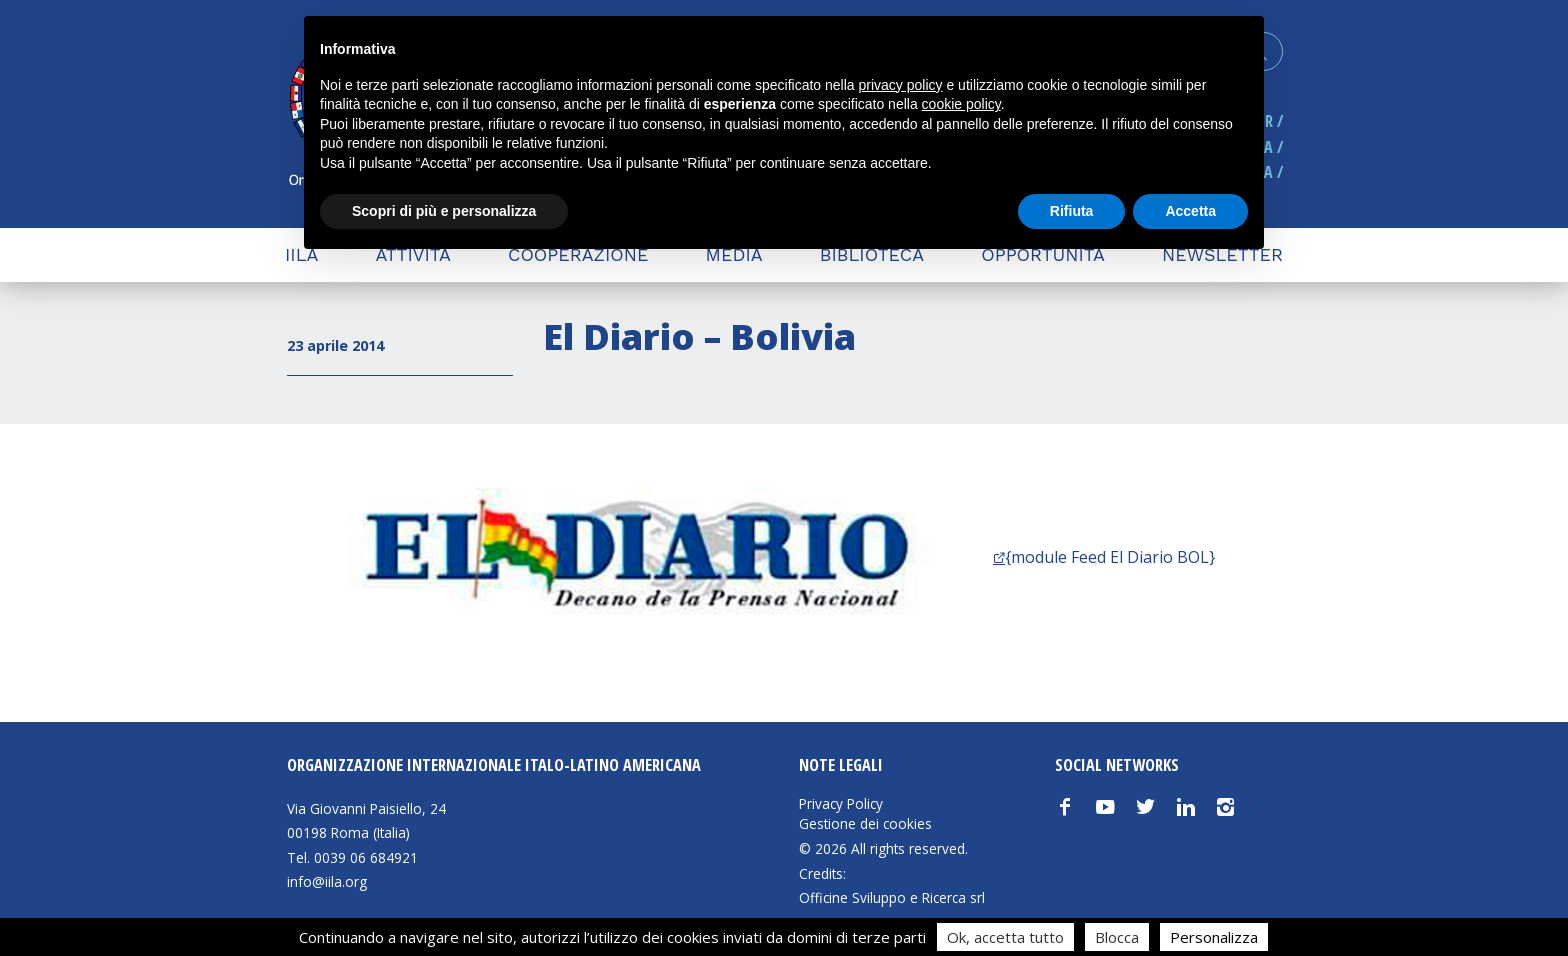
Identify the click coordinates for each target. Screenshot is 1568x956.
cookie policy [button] (961, 104)
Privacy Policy (841, 804)
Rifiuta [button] (1072, 211)
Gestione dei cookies (865, 824)
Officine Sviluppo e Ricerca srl (892, 897)
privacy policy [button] (901, 85)
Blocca (1117, 937)
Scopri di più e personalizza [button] (444, 211)
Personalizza (1214, 937)
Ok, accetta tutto (1005, 937)
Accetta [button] (1190, 211)
